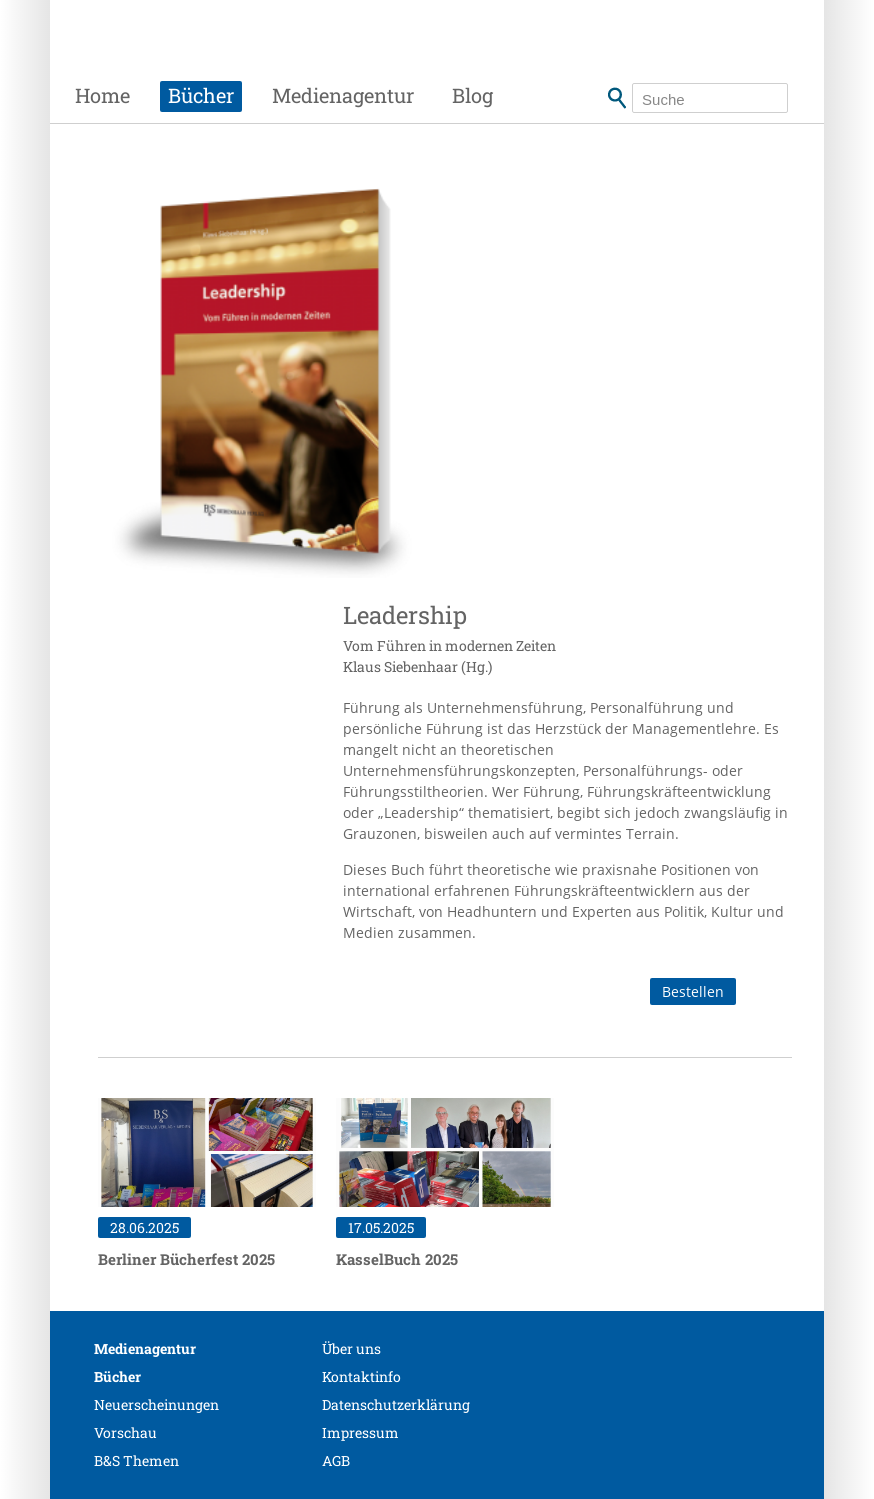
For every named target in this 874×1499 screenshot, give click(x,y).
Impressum (360, 1432)
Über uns (351, 1348)
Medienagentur (343, 95)
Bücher (201, 95)
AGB (336, 1460)
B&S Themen (136, 1460)
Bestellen (693, 991)
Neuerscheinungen (156, 1404)
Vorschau (125, 1432)
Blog (472, 95)
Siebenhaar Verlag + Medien (246, 55)
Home (102, 95)
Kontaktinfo (361, 1376)
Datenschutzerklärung (396, 1404)
